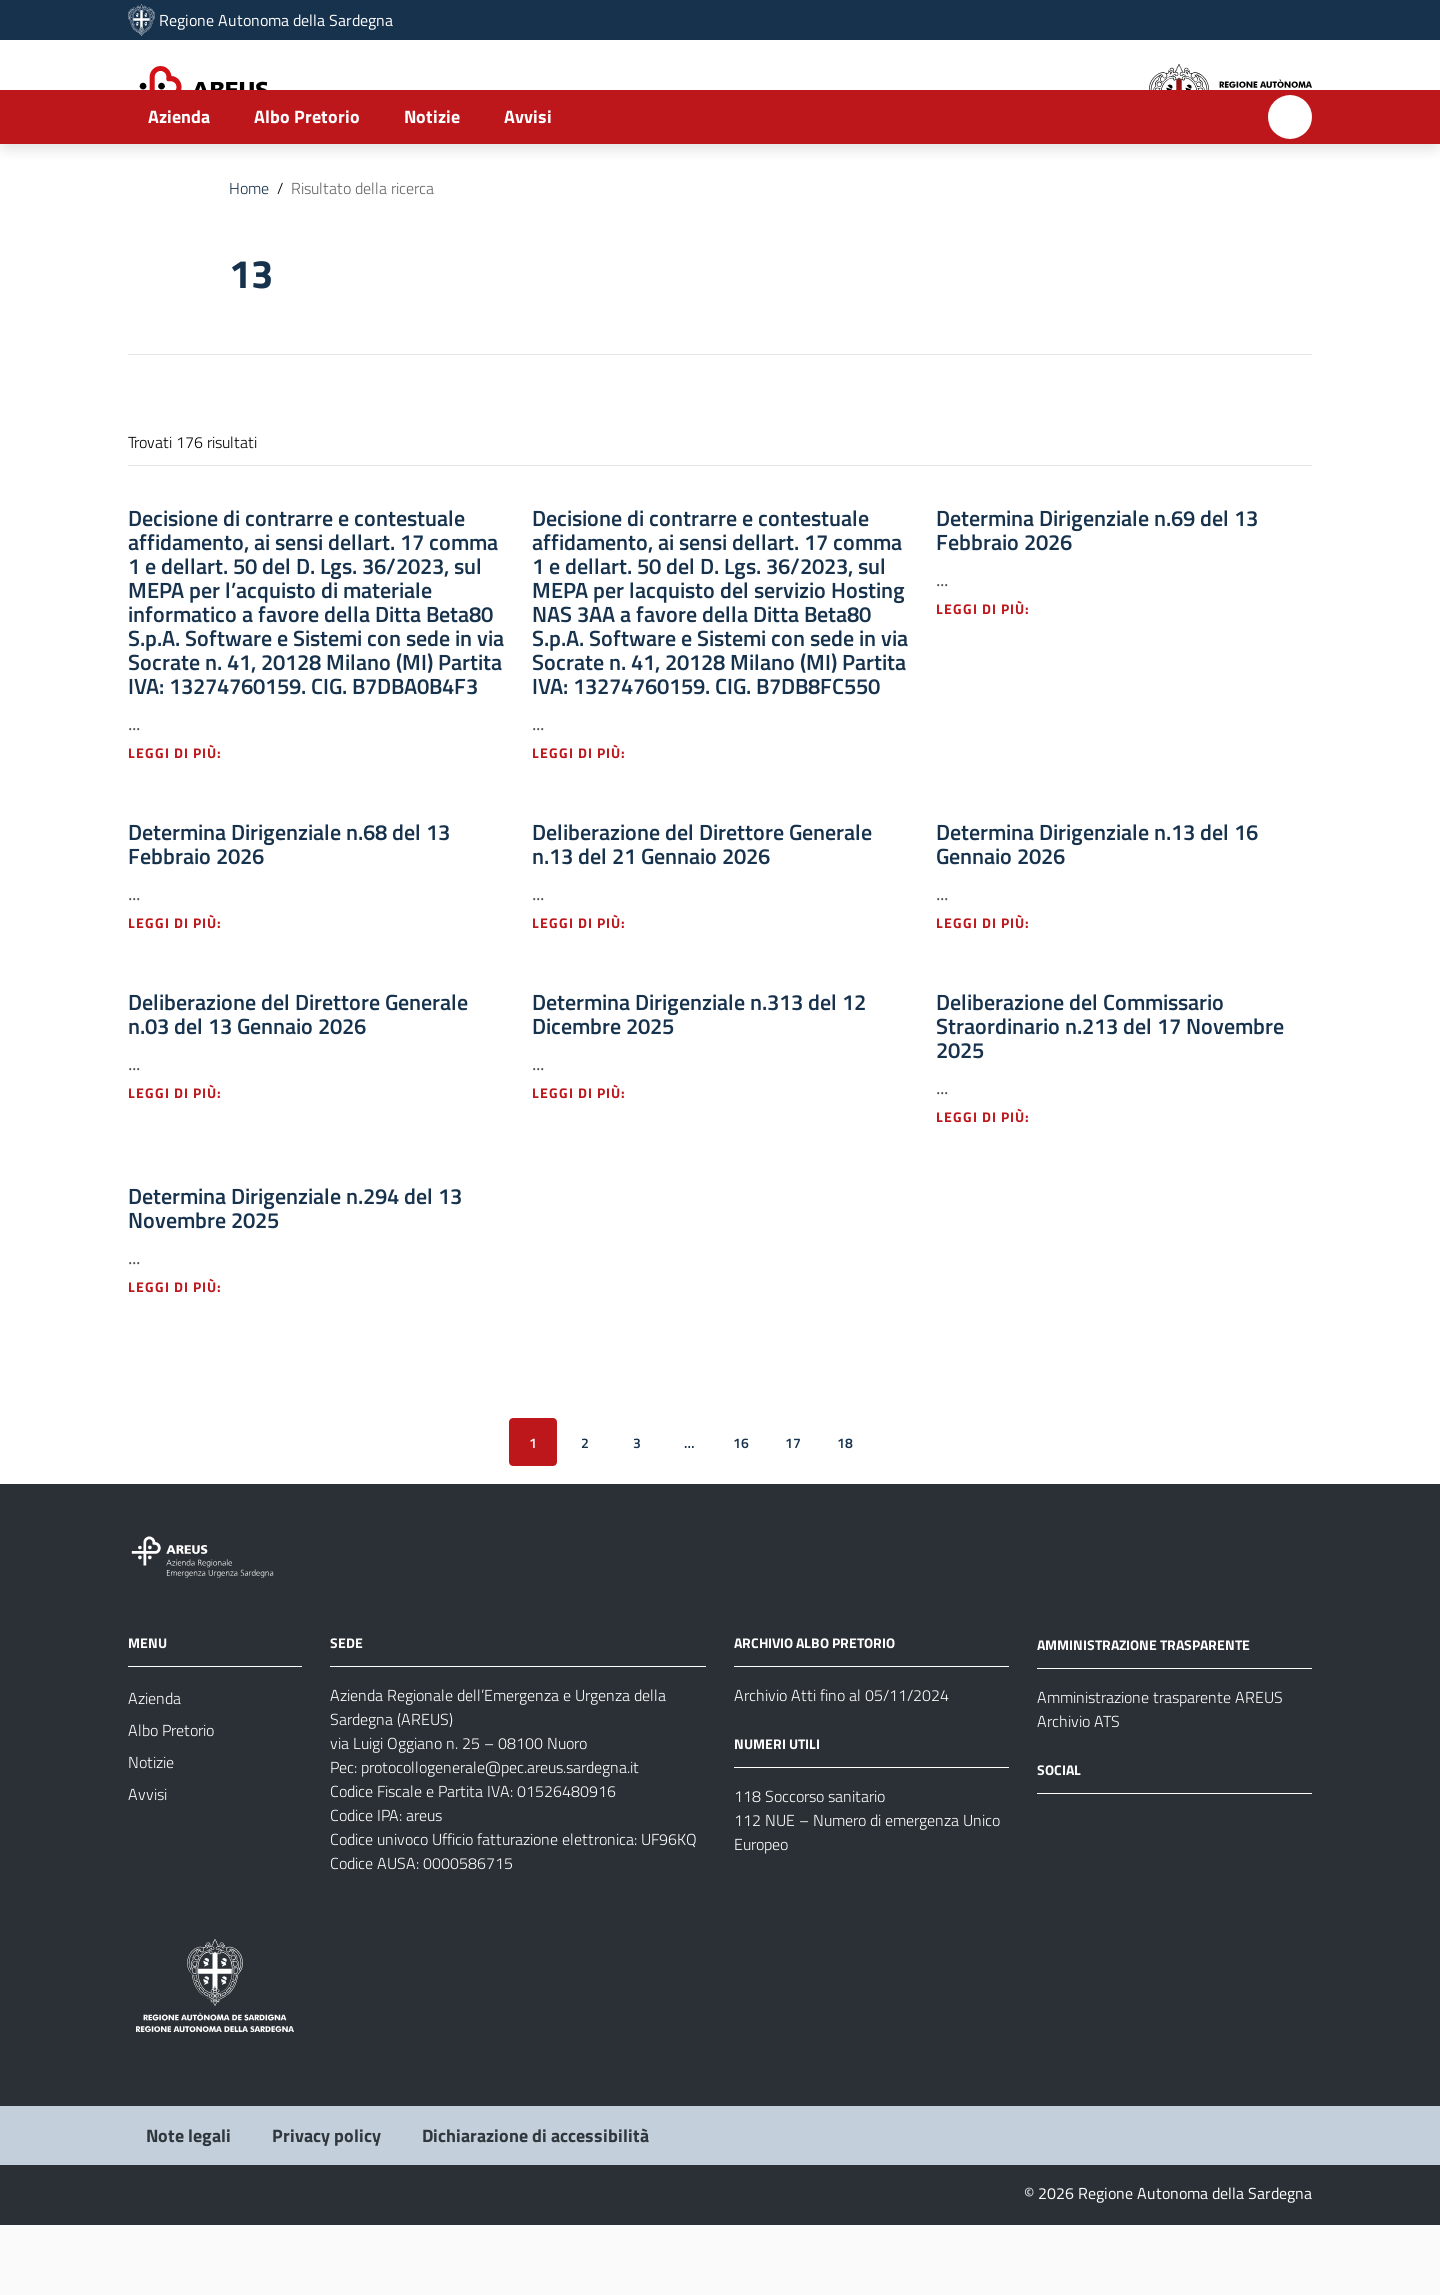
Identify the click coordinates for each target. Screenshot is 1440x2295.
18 (845, 1511)
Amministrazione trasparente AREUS (1160, 1767)
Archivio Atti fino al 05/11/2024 (841, 1765)
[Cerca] (1290, 187)
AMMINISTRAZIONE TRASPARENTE (1143, 1714)
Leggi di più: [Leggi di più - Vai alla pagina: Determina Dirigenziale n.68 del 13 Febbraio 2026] (186, 992)
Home (249, 258)
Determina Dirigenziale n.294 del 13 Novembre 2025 (295, 1278)
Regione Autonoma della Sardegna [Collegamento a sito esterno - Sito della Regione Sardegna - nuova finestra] (276, 20)
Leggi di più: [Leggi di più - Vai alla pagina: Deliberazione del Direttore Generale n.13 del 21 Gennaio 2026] (590, 992)
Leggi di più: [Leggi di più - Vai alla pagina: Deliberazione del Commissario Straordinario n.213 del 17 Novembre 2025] (994, 1186)
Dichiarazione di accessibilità (535, 2205)
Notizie (432, 186)
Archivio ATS (1078, 1791)
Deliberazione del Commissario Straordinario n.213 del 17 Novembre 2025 (1110, 1096)
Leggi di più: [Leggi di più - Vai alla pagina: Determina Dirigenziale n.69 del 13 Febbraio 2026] (994, 678)
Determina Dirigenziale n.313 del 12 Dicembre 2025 (699, 1084)
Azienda (179, 186)
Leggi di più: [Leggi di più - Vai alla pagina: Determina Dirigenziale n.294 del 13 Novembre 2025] (186, 1356)
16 (741, 1511)
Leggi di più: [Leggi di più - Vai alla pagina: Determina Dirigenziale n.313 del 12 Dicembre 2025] (590, 1162)
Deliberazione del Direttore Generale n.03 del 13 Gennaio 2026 (298, 1084)
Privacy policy (326, 2205)
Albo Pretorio (307, 186)
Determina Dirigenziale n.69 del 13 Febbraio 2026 (1097, 600)
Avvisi (528, 186)
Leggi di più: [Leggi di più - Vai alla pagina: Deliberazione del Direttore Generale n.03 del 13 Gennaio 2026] (186, 1162)
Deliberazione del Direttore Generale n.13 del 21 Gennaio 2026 (702, 914)
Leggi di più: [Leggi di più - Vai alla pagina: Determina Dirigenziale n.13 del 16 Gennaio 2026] (994, 992)
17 (793, 1511)
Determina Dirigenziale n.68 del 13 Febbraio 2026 (289, 914)
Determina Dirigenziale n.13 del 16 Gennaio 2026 (1097, 914)
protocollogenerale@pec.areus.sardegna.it (500, 1837)
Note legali (188, 2205)
